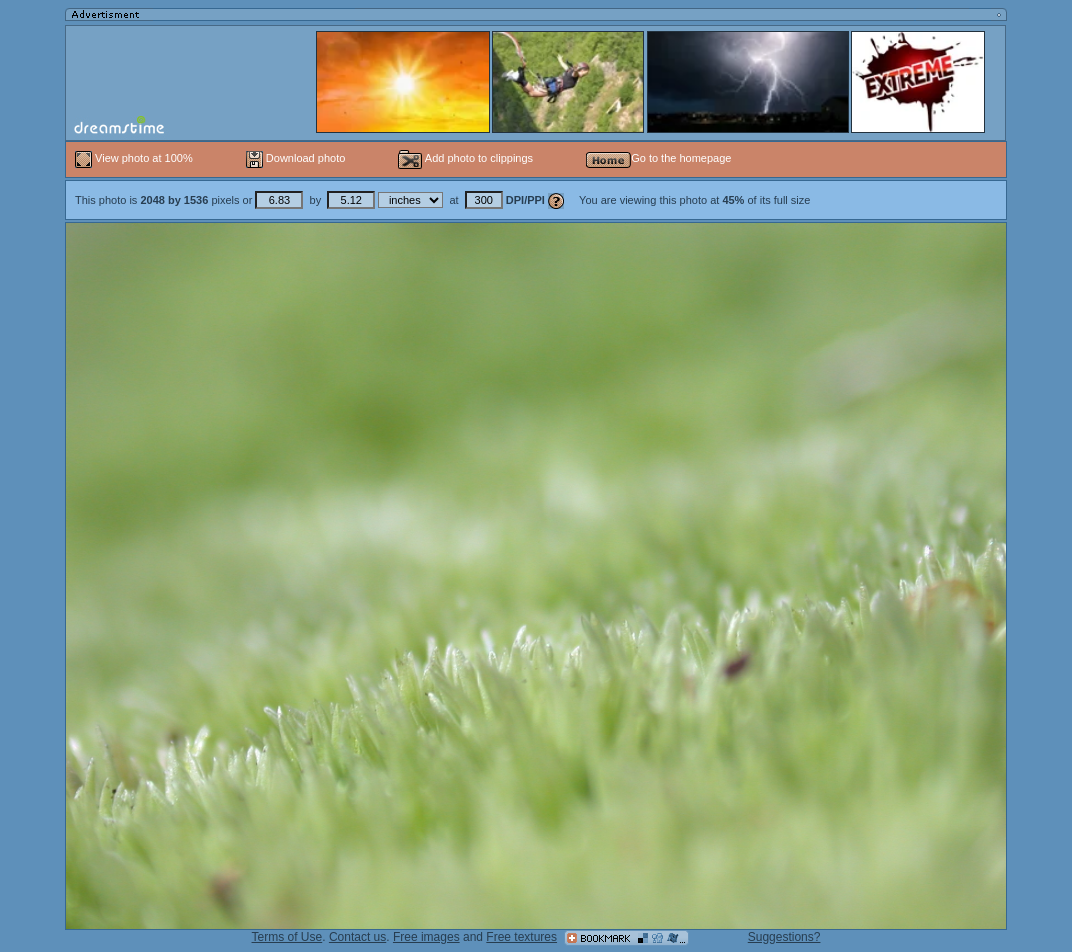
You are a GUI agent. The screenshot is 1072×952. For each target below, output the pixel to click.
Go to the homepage (658, 158)
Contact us (357, 937)
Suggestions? (784, 937)
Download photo (296, 158)
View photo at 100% (135, 158)
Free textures (521, 937)
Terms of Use (287, 937)
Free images (426, 937)
